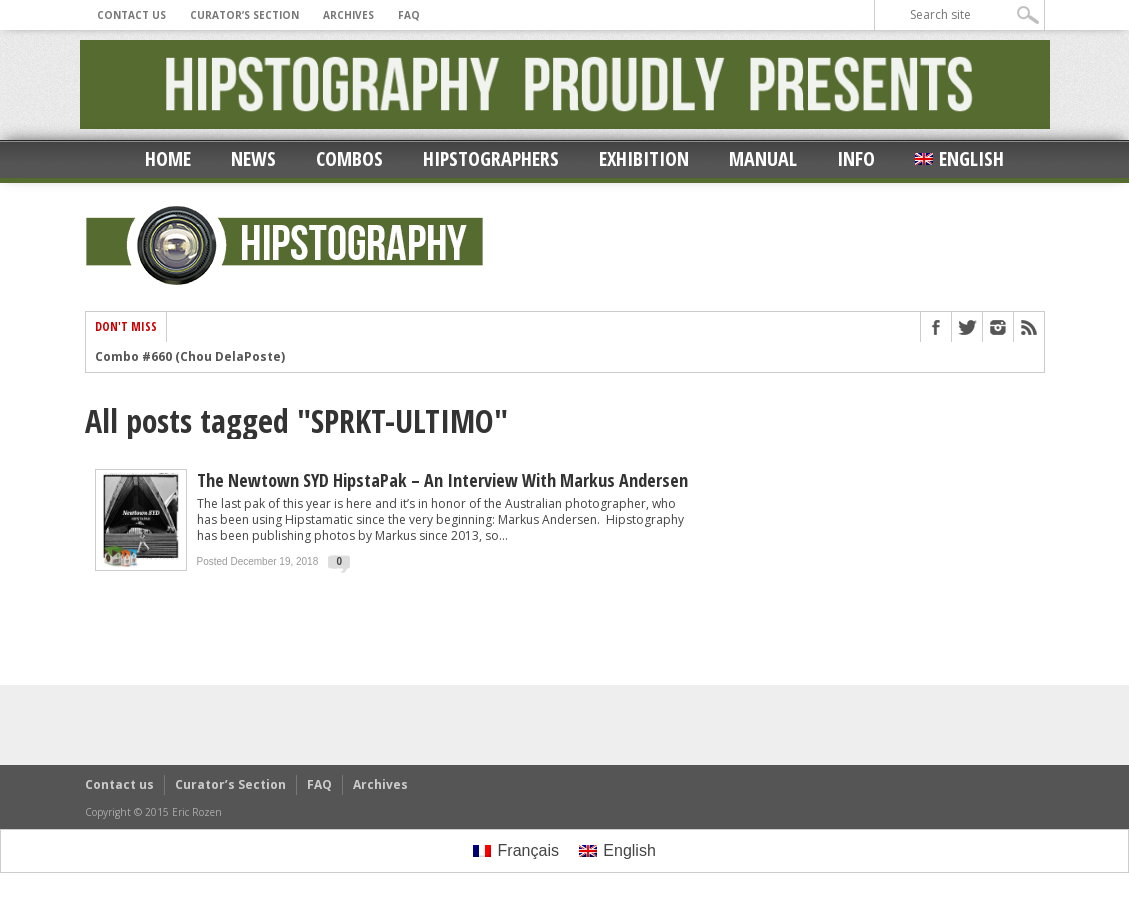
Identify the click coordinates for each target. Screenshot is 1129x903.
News (253, 158)
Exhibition (644, 158)
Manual (763, 158)
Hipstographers (491, 158)
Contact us (131, 15)
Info (856, 158)
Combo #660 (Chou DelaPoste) (190, 357)
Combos (349, 158)
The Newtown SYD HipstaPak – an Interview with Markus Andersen (442, 480)
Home (168, 158)
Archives (348, 15)
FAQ (409, 15)
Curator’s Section (244, 15)
